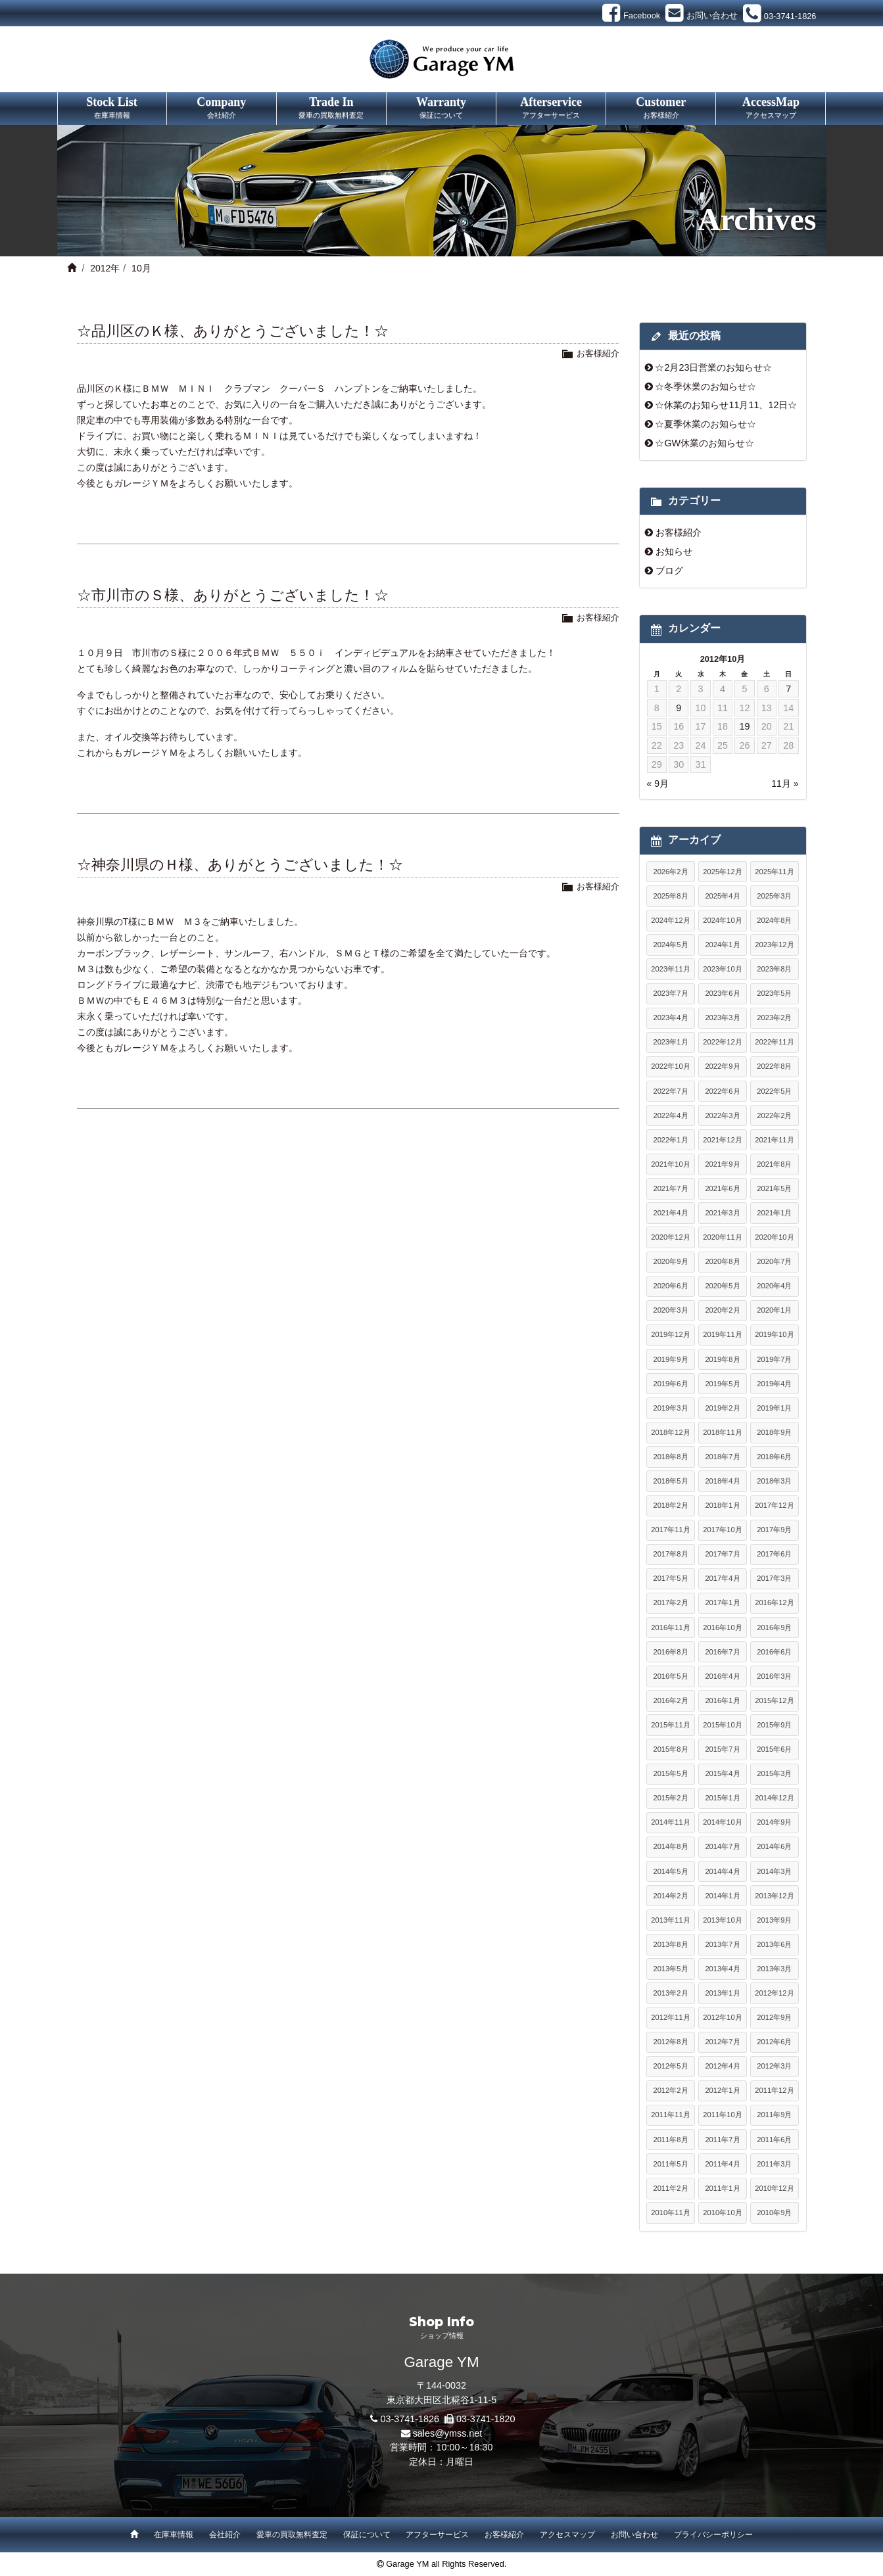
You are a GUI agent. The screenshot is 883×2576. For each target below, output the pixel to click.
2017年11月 (670, 1530)
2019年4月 (774, 1384)
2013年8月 (670, 1944)
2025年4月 (722, 896)
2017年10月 (722, 1530)
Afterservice (551, 108)
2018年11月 (722, 1432)
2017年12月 (774, 1505)
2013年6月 (774, 1944)
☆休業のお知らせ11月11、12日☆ (726, 405)
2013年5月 (670, 1969)
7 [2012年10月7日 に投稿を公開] (788, 689)
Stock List (112, 108)
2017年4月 (722, 1578)
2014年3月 (774, 1871)
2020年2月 (722, 1310)
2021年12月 (722, 1140)
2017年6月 (774, 1554)
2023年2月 (774, 1017)
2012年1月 (722, 2090)
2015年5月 (670, 1773)
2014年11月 (670, 1822)
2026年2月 (670, 872)
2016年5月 (670, 1676)
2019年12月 (670, 1334)
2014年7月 (722, 1846)
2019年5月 (722, 1384)
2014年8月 (670, 1846)
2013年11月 (670, 1920)
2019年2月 (722, 1408)
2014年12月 (774, 1798)
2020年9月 (670, 1261)
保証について (367, 2534)
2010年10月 (722, 2212)
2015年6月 (774, 1749)
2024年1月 (722, 944)
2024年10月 (722, 920)
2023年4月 (670, 1017)
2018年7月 (722, 1457)
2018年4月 (722, 1481)
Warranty (441, 108)
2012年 (105, 268)
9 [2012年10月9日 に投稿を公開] (678, 708)
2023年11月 (670, 969)
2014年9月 (774, 1822)
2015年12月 (774, 1700)
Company (222, 108)
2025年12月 (722, 872)
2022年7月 (670, 1091)
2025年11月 (774, 872)
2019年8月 (722, 1359)
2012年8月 (670, 2042)
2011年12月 (774, 2090)
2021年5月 (774, 1188)
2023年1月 (670, 1042)
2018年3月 (774, 1481)
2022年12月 (722, 1042)
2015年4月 (722, 1773)
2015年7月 (722, 1749)
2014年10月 (722, 1822)
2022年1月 (670, 1140)
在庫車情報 (173, 2534)
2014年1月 (722, 1896)
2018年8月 (670, 1457)
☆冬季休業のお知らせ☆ (705, 386)
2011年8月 (670, 2139)
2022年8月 (774, 1066)
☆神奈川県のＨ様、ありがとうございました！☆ (240, 864)
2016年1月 (722, 1700)
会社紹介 (225, 2534)
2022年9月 (722, 1066)
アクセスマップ (567, 2534)
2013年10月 (722, 1920)
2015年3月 (774, 1773)
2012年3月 (774, 2066)
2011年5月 (670, 2164)
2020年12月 (670, 1237)
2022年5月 (774, 1091)
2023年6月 (722, 993)
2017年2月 (670, 1602)
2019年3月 (670, 1408)
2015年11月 (670, 1725)
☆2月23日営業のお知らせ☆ (713, 367)
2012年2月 (670, 2090)
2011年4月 (722, 2164)
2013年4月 (722, 1969)
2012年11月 (670, 2017)
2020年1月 (774, 1310)
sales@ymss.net (448, 2433)
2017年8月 (670, 1554)
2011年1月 (722, 2188)
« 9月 (658, 783)
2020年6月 (670, 1286)
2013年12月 (774, 1896)
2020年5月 (722, 1286)
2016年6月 (774, 1652)
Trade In (331, 108)
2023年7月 (670, 993)
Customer (661, 108)
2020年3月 (670, 1310)
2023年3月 (722, 1017)
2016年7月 (722, 1652)
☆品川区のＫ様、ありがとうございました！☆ (233, 331)
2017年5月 (670, 1578)
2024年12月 (670, 920)
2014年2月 (670, 1896)
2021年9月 (722, 1164)
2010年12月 (774, 2188)
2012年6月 (774, 2042)
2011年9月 (774, 2115)
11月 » (784, 783)
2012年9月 (774, 2017)
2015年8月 (670, 1749)
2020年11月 (722, 1237)
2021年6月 (722, 1188)
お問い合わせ (634, 2534)
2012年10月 (722, 2017)
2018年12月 (670, 1432)
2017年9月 (774, 1530)
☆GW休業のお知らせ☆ (704, 443)
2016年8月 (670, 1652)
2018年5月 (670, 1481)
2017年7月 (722, 1554)
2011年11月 (670, 2115)
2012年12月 (774, 1993)
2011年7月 (722, 2139)
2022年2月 (774, 1115)
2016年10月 (722, 1627)
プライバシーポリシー (713, 2534)
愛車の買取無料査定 (291, 2534)
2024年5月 (670, 944)
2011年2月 (670, 2188)
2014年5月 (670, 1871)
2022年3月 (722, 1115)
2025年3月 (774, 896)
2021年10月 (670, 1164)
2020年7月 (774, 1261)
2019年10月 (774, 1334)
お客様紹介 (598, 353)
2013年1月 (722, 1993)
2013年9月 (774, 1920)
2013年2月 (670, 1993)
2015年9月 (774, 1725)
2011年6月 (774, 2139)
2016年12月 (774, 1602)
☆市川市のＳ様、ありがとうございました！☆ (233, 595)
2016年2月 (670, 1700)
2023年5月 (774, 993)
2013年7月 (722, 1944)
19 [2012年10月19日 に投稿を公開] (744, 726)
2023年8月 (774, 969)
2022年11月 (774, 1042)
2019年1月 (774, 1408)
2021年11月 (774, 1140)
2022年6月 (722, 1091)
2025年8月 (670, 896)
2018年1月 (722, 1505)
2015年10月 (722, 1725)
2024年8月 (774, 920)
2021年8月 (774, 1164)
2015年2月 (670, 1798)
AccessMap (771, 108)
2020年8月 (722, 1261)
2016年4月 (722, 1676)
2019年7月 (774, 1359)
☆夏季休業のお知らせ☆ (705, 424)
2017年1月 (722, 1602)
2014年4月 (722, 1871)
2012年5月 (670, 2066)
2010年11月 (670, 2212)
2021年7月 (670, 1188)
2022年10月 (670, 1066)
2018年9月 (774, 1432)
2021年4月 (670, 1213)
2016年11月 (670, 1627)
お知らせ (674, 551)
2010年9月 (774, 2212)
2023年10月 (722, 969)
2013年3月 (774, 1969)
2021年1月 (774, 1213)
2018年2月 (670, 1505)
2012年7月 (722, 2042)
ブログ (669, 570)
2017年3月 (774, 1578)
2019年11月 (722, 1334)
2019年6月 (670, 1384)
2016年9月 (774, 1627)
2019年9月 (670, 1359)
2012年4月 (722, 2066)
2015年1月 (722, 1798)
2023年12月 (774, 944)
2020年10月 (774, 1237)
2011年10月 (722, 2115)
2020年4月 (774, 1286)
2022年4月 (670, 1115)
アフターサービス (437, 2534)
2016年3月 (774, 1676)
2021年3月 (722, 1213)
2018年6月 (774, 1457)
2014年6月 (774, 1846)
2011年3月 (774, 2164)
